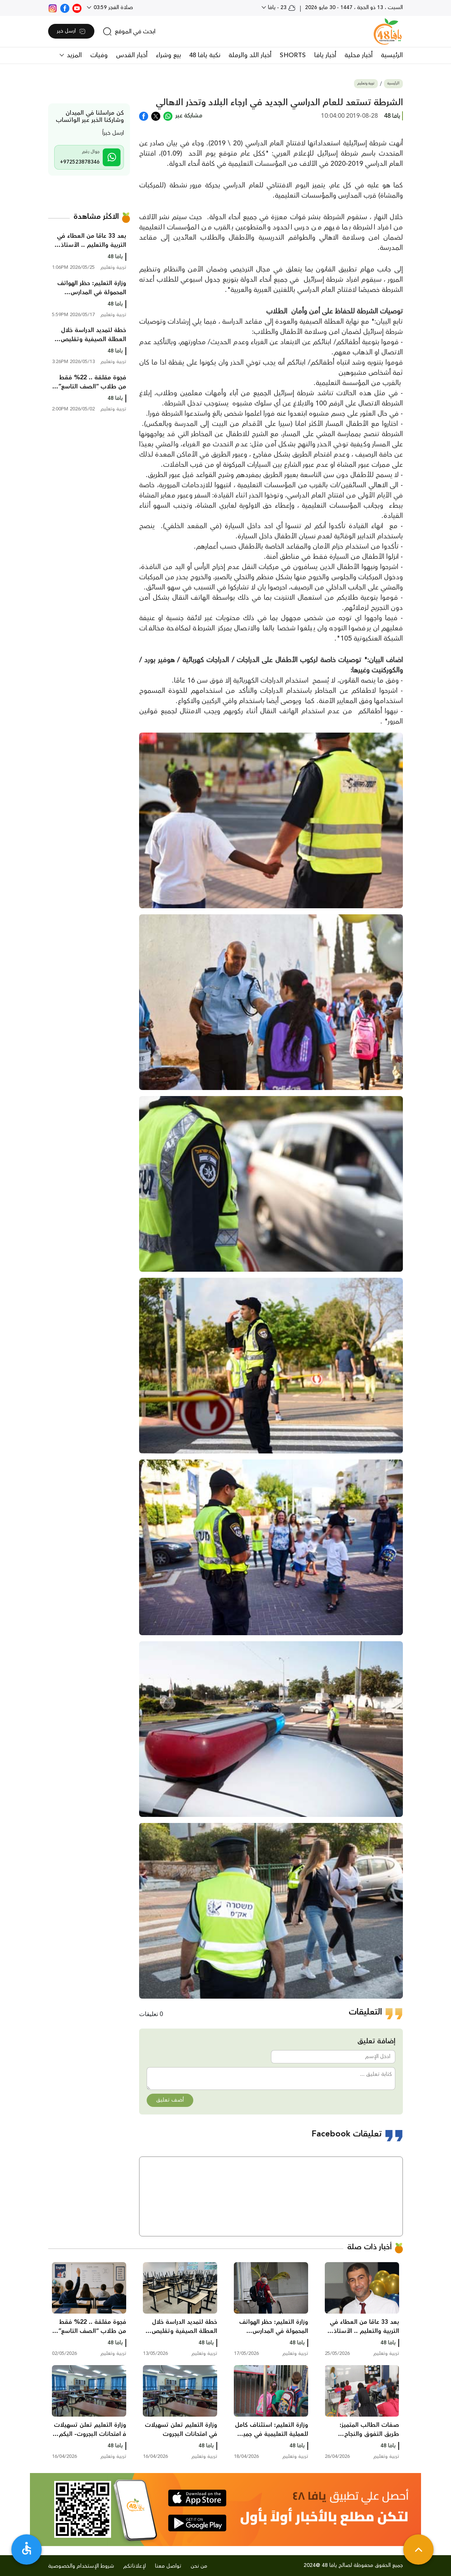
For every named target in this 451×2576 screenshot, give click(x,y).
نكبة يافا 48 (204, 55)
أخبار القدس (131, 55)
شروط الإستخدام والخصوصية (81, 2566)
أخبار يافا (325, 55)
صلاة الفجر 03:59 (112, 7)
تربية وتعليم (365, 83)
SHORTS (293, 55)
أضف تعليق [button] (170, 2100)
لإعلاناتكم (134, 2566)
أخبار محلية (359, 55)
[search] (129, 31)
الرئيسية (392, 55)
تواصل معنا (168, 2566)
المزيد (73, 55)
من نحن (199, 2566)
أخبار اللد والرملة (250, 55)
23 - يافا (281, 7)
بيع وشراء (168, 55)
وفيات (99, 55)
